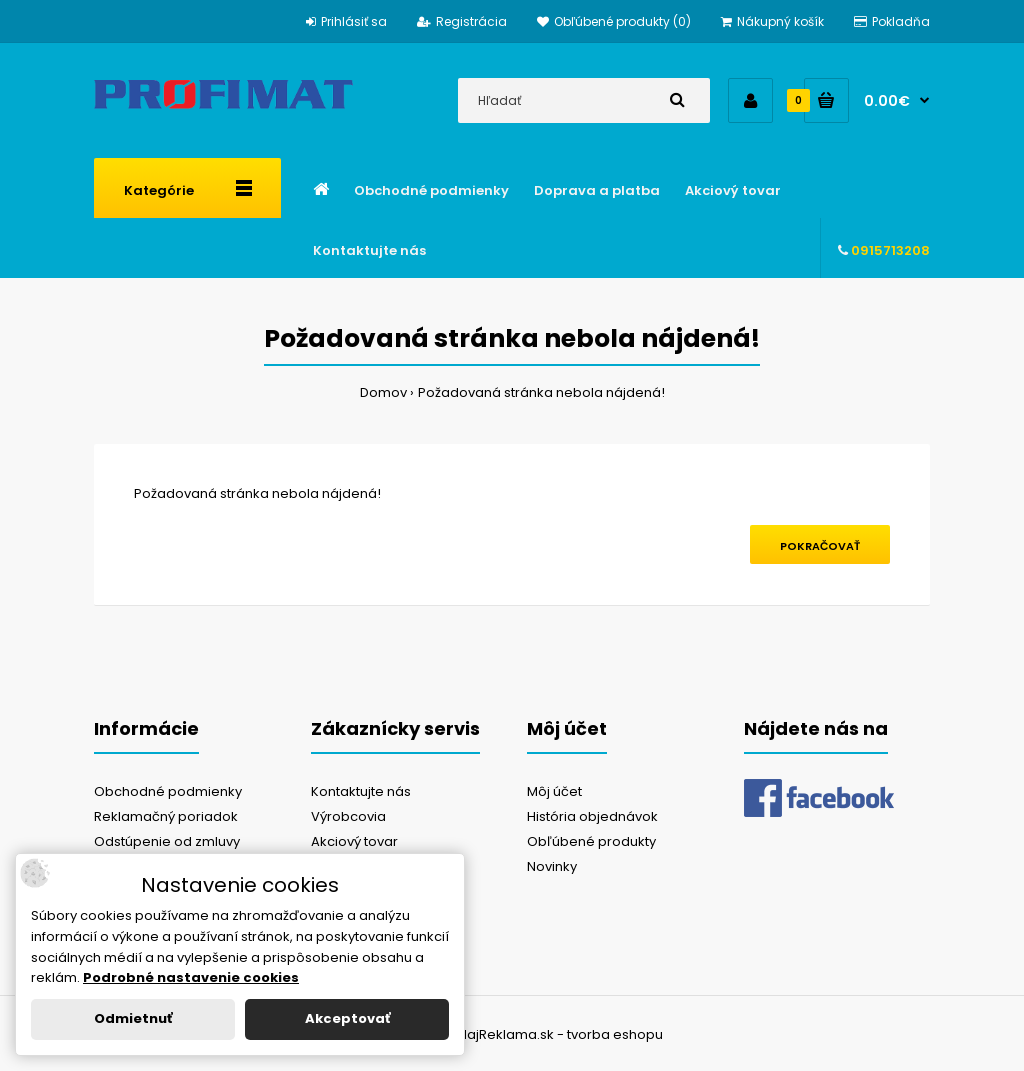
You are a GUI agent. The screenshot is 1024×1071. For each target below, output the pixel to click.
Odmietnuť (133, 1018)
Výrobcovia (348, 816)
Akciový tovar (354, 841)
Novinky (552, 866)
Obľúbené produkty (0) (614, 21)
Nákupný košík (772, 21)
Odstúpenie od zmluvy (167, 841)
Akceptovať (347, 1018)
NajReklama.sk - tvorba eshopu (560, 1034)
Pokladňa (892, 21)
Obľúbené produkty (591, 841)
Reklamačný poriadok (166, 816)
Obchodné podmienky (168, 791)
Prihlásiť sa (346, 21)
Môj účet (554, 791)
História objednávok (592, 816)
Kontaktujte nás (361, 791)
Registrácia (462, 21)
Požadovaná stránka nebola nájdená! (541, 392)
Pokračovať (820, 546)
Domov (383, 392)
